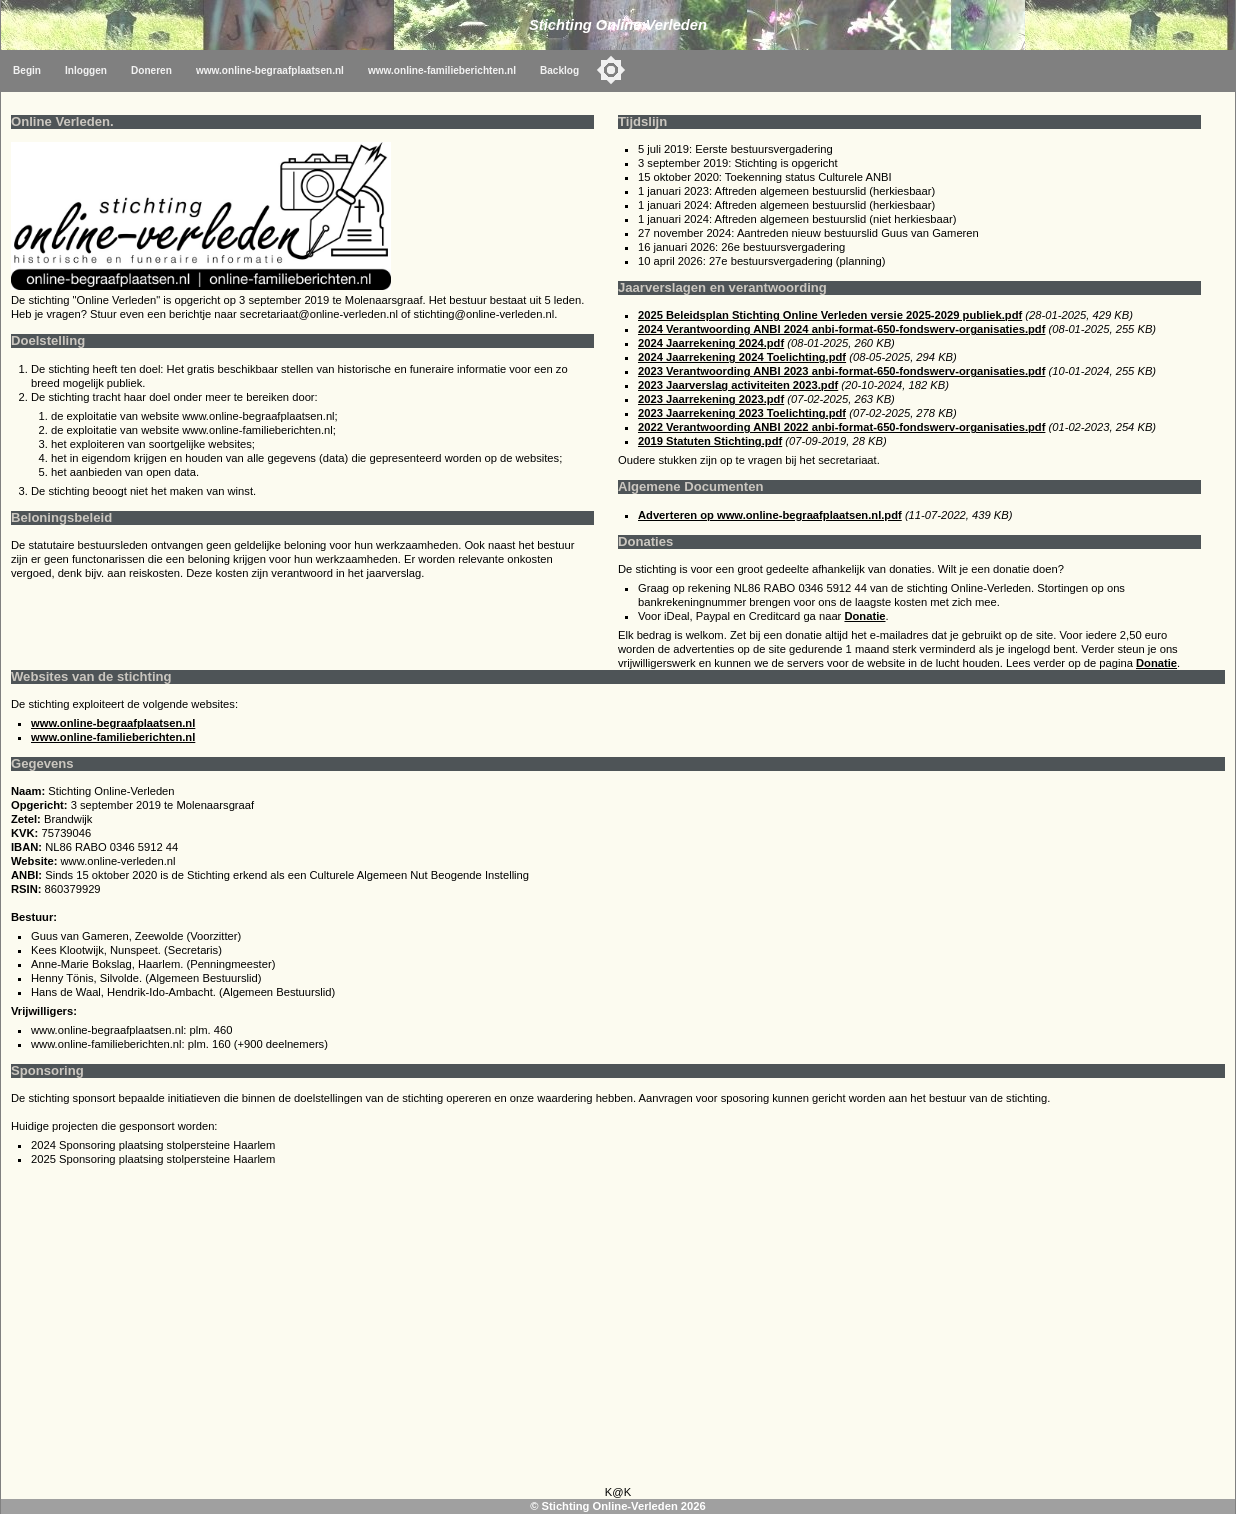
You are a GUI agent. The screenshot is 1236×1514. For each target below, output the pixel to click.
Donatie (864, 616)
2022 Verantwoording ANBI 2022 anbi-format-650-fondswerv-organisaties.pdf (841, 427)
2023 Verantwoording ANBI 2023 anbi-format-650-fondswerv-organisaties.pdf (841, 371)
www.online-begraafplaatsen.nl (270, 70)
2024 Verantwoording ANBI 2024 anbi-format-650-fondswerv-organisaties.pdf (841, 329)
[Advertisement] (618, 1331)
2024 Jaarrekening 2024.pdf (711, 343)
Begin (27, 70)
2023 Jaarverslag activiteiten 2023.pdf (738, 385)
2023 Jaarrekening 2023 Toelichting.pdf (742, 413)
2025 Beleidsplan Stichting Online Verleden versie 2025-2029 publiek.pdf (830, 315)
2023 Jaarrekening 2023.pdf (711, 399)
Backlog (559, 70)
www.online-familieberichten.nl (442, 70)
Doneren (151, 70)
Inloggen (86, 70)
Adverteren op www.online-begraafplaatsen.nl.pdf (770, 515)
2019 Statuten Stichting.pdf (710, 441)
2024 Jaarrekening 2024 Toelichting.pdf (742, 357)
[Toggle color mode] (611, 70)
